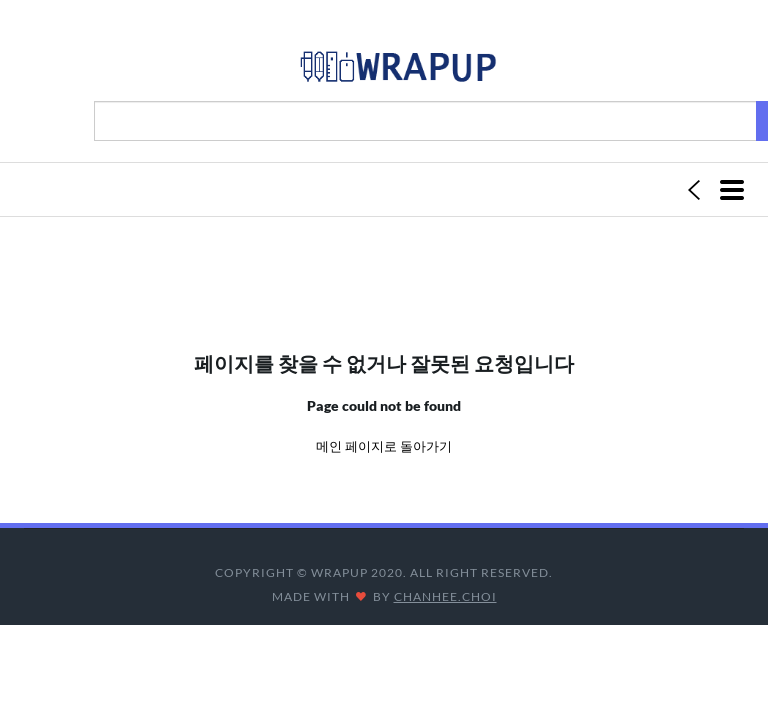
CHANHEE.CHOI (445, 596)
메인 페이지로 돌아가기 (384, 446)
